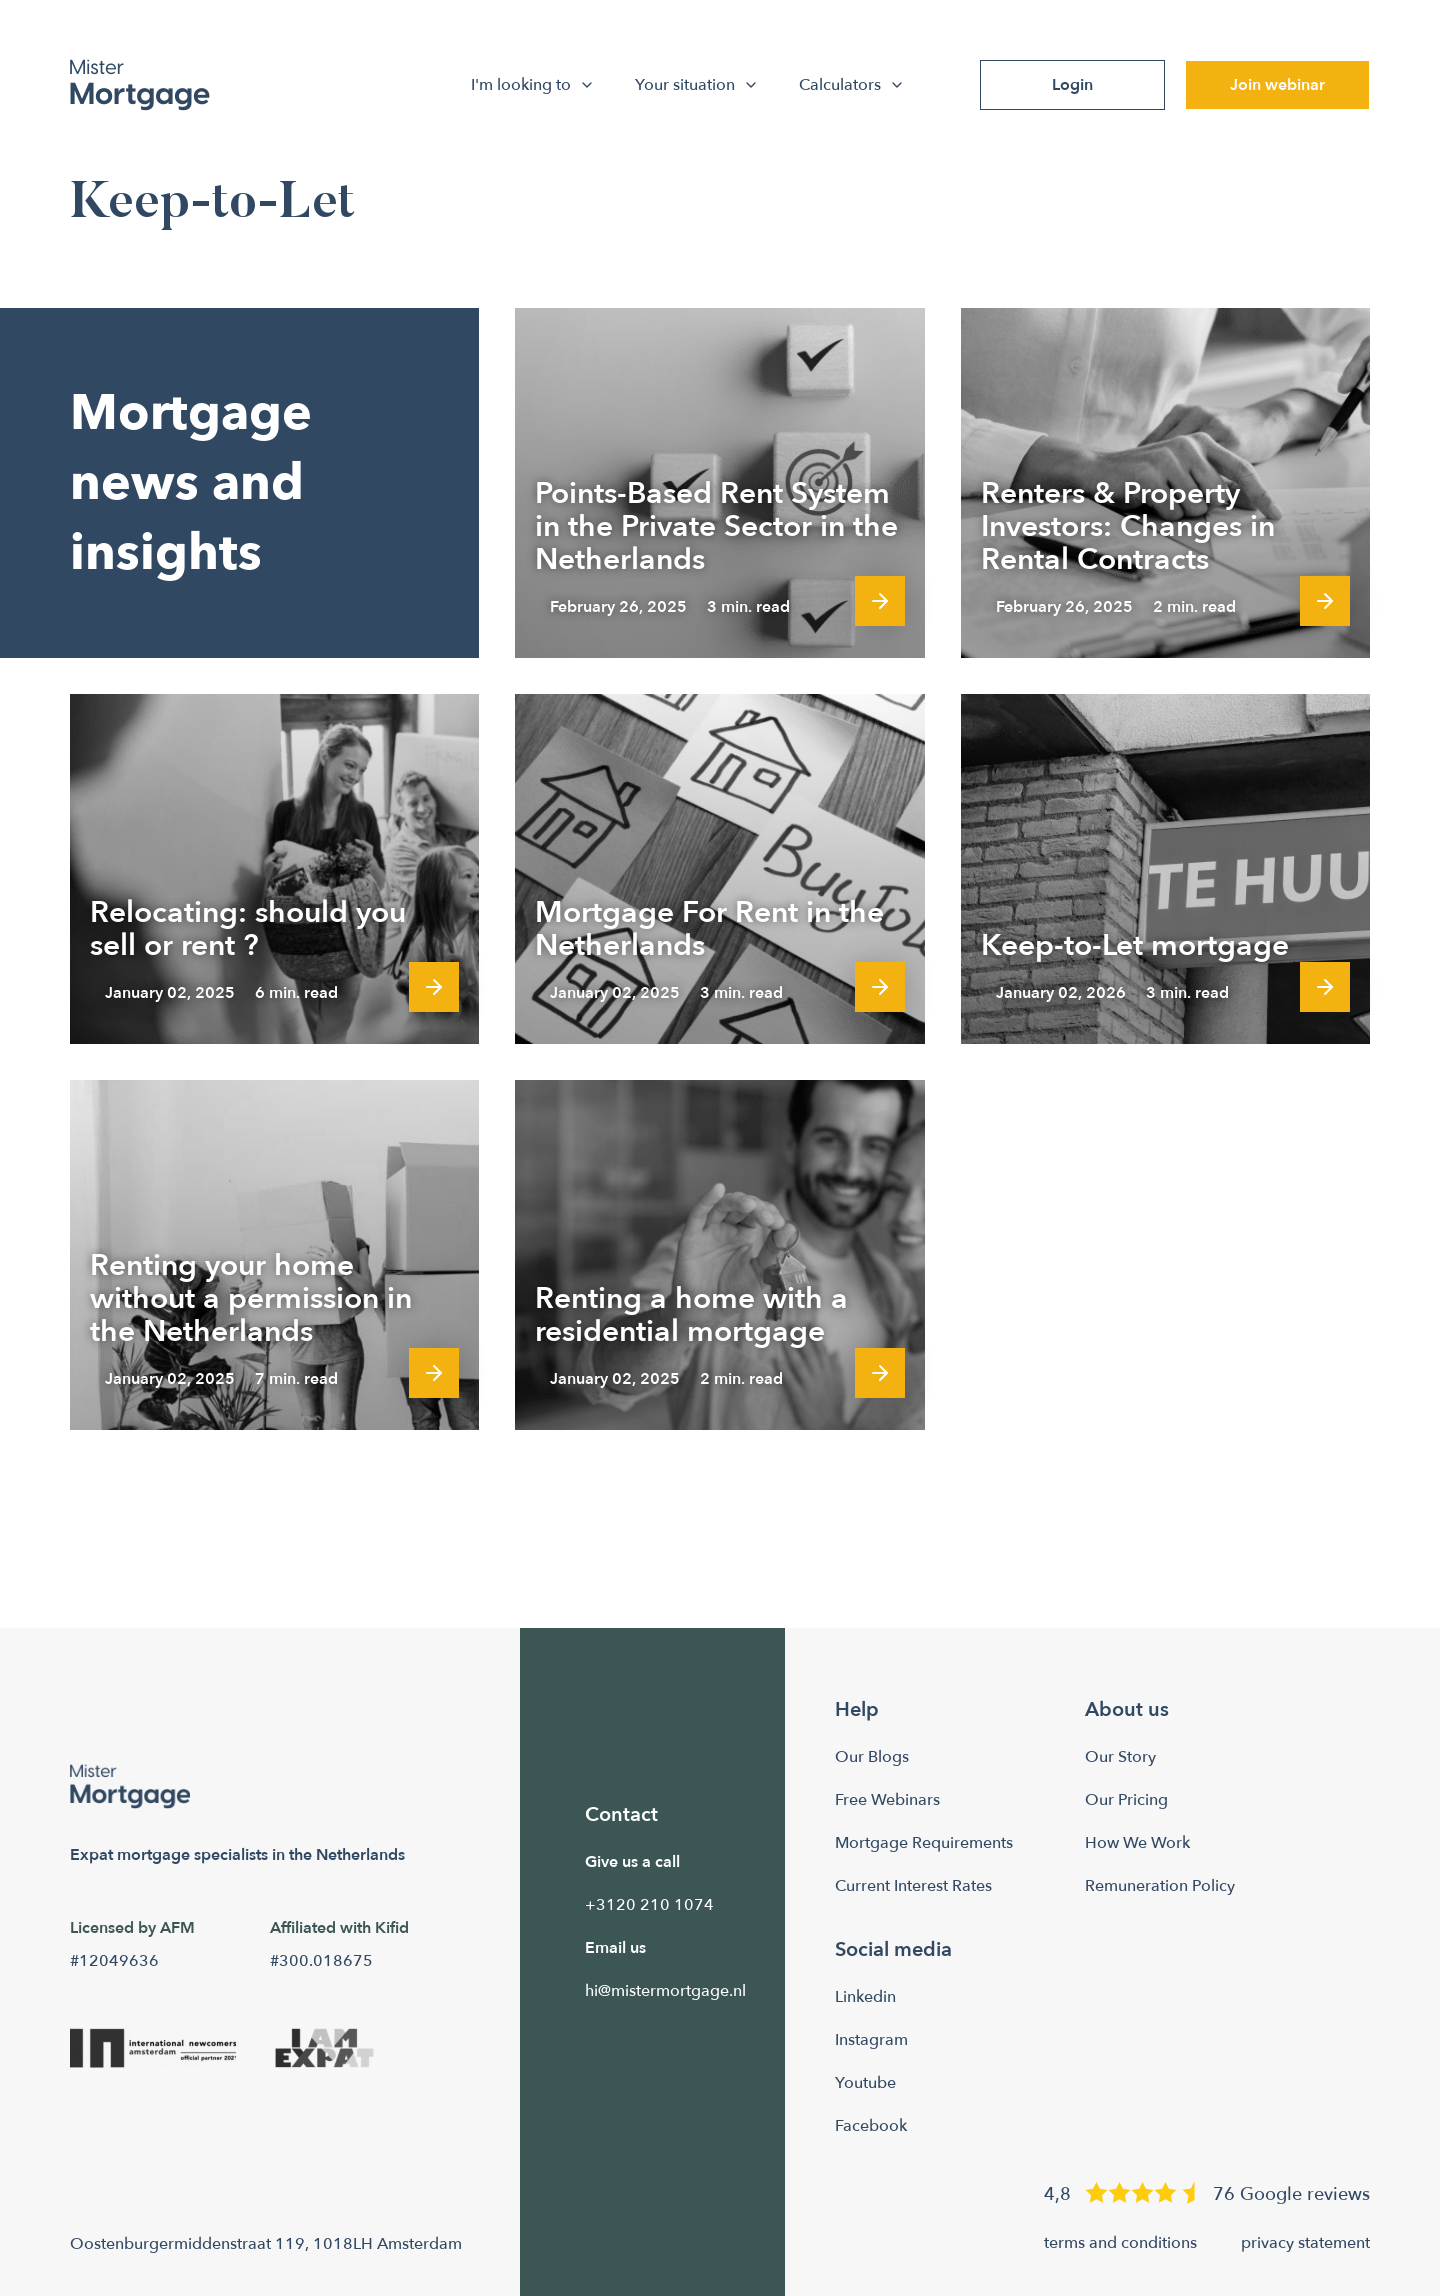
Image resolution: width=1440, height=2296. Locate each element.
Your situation (699, 85)
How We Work (1137, 1843)
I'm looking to (535, 85)
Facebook (871, 2126)
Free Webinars (887, 1800)
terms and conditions (1120, 2243)
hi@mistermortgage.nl (665, 1991)
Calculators (854, 85)
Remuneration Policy (1160, 1886)
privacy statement (1305, 2243)
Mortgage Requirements (924, 1843)
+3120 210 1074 (649, 1905)
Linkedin (865, 1997)
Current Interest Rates (913, 1886)
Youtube (865, 2083)
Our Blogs (872, 1757)
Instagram (871, 2040)
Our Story (1120, 1757)
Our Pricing (1126, 1800)
